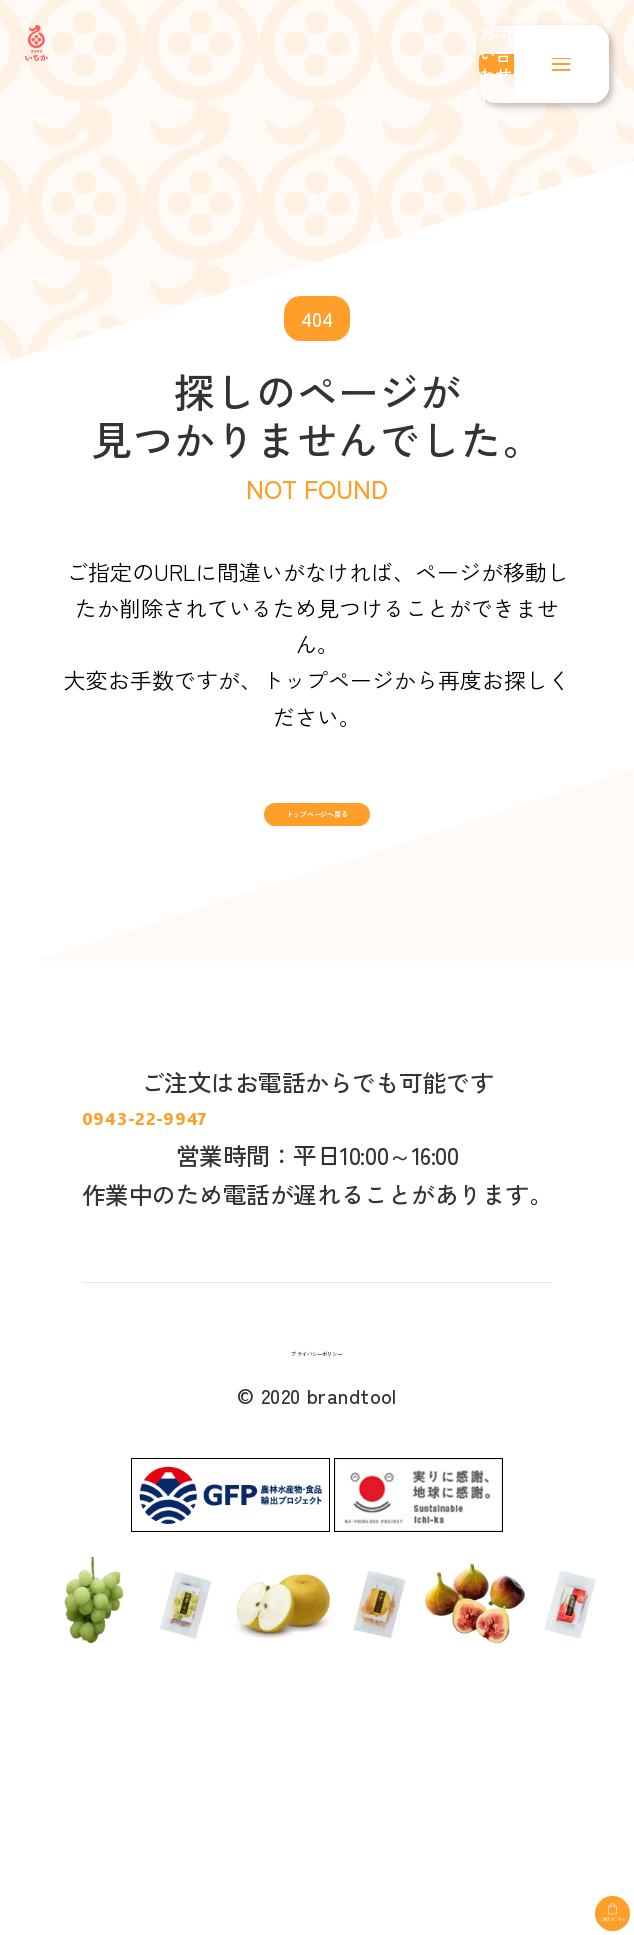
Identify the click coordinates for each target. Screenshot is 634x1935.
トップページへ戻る (317, 846)
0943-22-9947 (316, 1233)
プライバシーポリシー (317, 1527)
